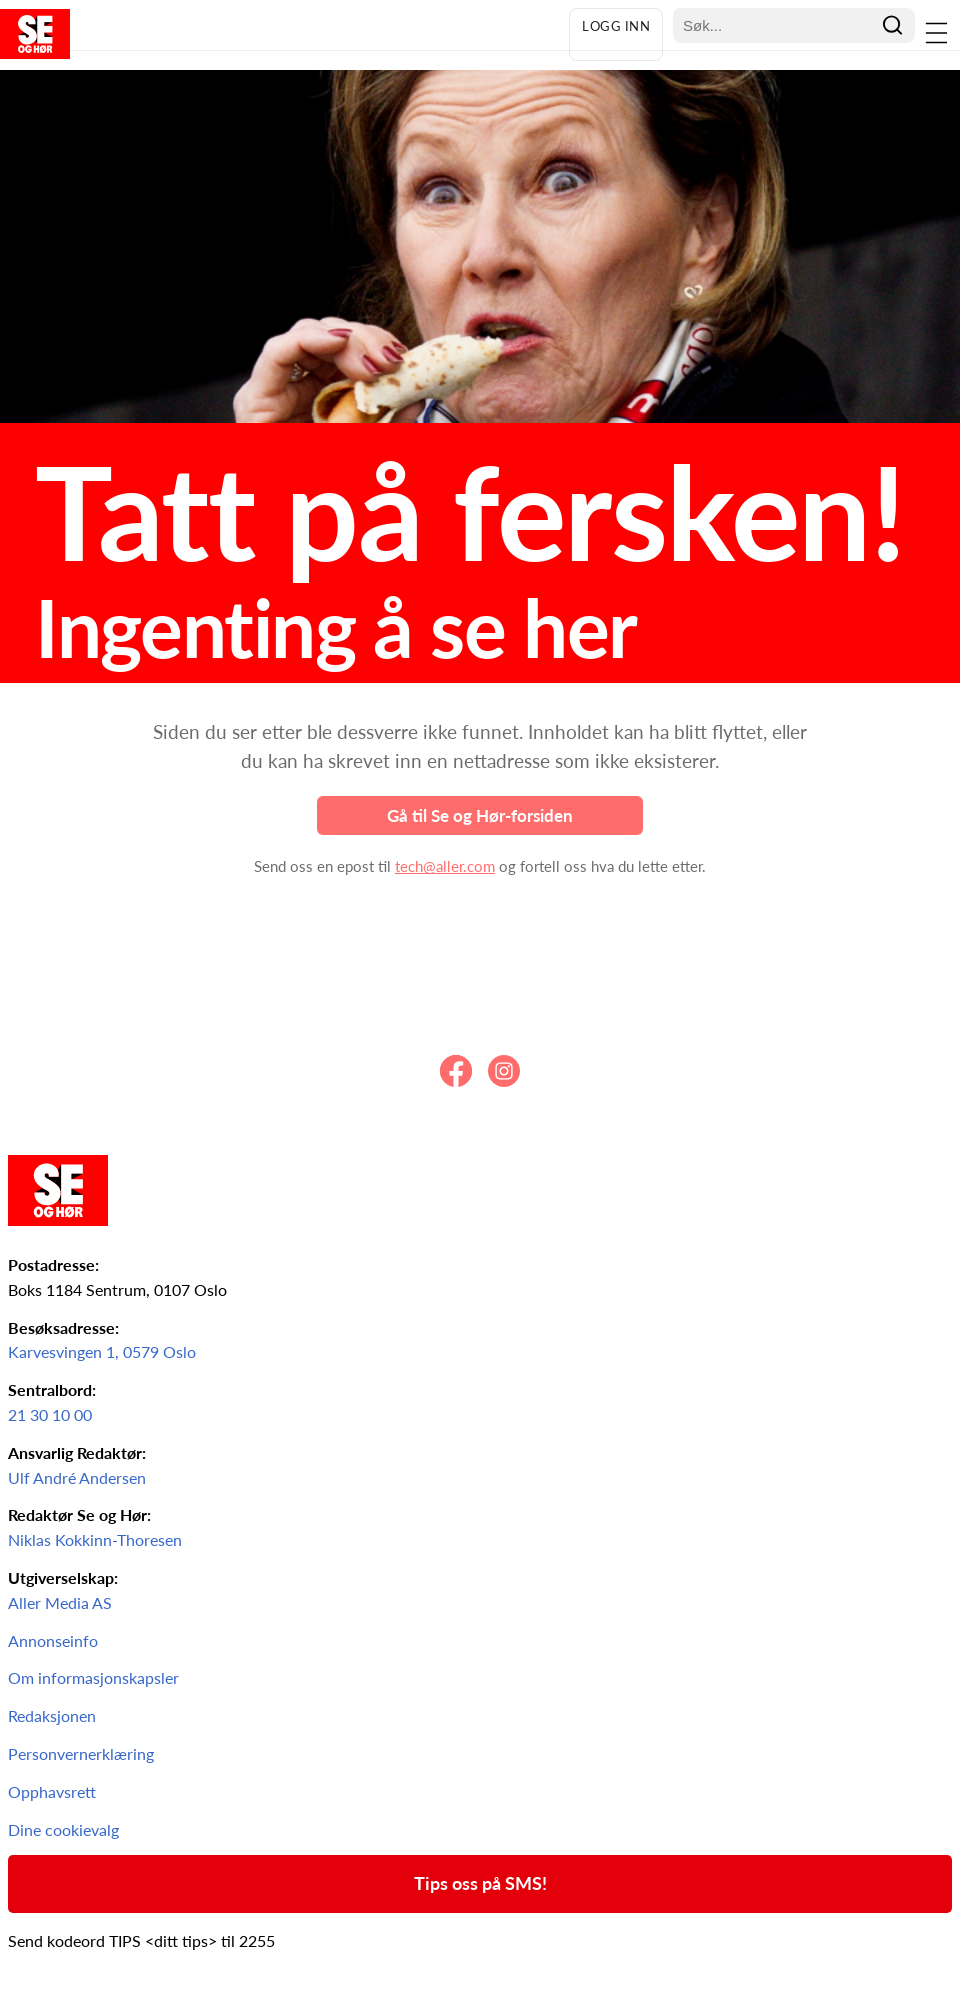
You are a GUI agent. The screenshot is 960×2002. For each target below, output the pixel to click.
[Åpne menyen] (937, 34)
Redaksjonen (52, 1715)
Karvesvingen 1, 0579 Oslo (102, 1351)
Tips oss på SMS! (480, 1883)
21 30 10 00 (50, 1414)
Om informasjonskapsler (93, 1677)
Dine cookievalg (63, 1829)
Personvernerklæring (81, 1753)
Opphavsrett (52, 1791)
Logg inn (616, 26)
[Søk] (892, 25)
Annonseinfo (53, 1640)
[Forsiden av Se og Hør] (279, 34)
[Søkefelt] (778, 25)
